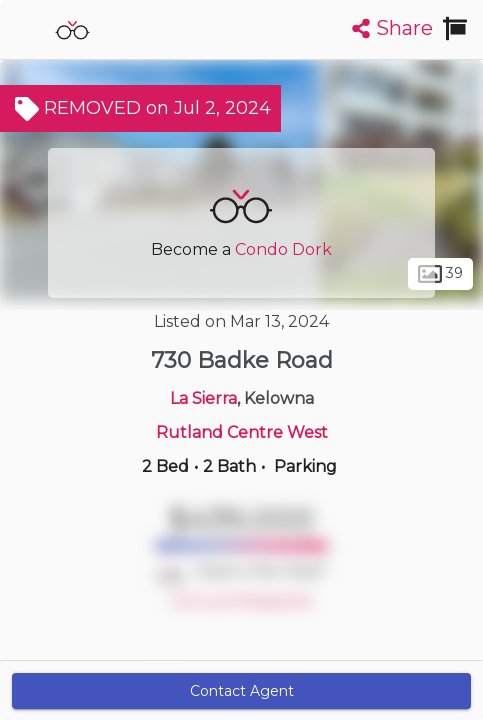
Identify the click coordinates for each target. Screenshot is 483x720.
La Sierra (203, 398)
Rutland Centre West (242, 432)
